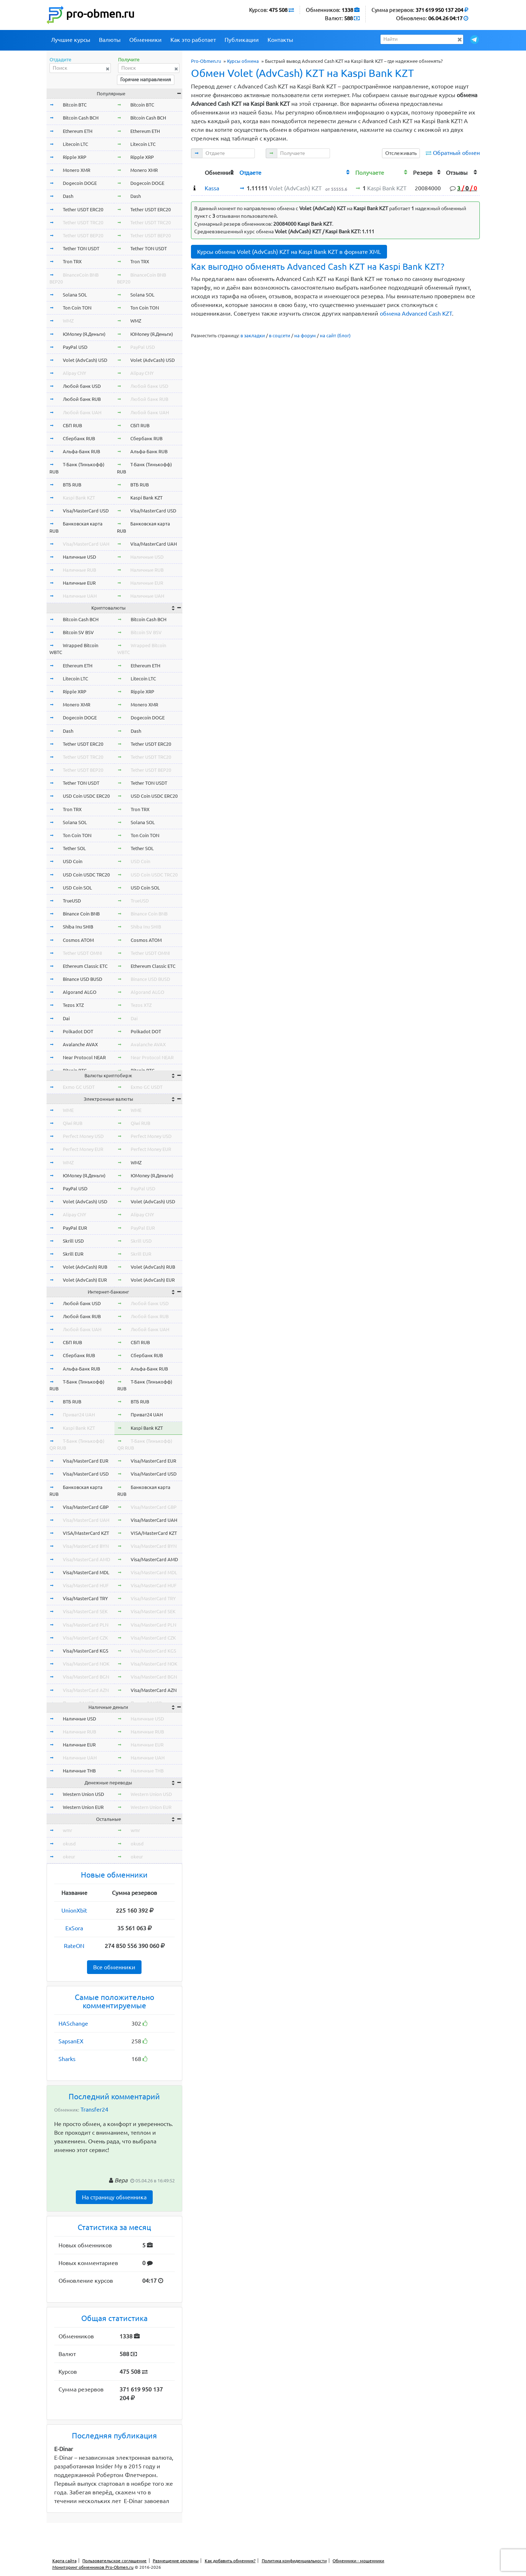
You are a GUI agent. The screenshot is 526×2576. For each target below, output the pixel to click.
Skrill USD (73, 1240)
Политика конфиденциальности (294, 2560)
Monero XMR (76, 170)
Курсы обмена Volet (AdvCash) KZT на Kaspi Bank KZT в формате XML (289, 251)
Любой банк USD (82, 386)
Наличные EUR (79, 582)
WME (68, 1110)
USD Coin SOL (77, 887)
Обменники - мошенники (358, 2560)
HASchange (73, 2023)
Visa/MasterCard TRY (85, 1598)
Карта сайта (64, 2560)
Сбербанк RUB (79, 438)
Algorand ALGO (79, 992)
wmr (67, 1830)
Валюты (110, 39)
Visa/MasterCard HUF (86, 1585)
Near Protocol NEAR (84, 1057)
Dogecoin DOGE (80, 183)
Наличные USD (79, 556)
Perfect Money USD (83, 1136)
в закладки (252, 335)
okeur (69, 1856)
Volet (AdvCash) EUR (85, 1279)
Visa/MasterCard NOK (86, 1663)
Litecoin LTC (75, 144)
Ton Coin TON (77, 307)
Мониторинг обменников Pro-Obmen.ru (93, 2567)
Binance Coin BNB (81, 913)
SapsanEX (70, 2041)
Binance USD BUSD (82, 979)
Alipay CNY (74, 373)
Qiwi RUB (72, 1123)
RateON (74, 1946)
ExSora (74, 1928)
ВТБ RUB (72, 484)
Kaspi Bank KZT (79, 497)
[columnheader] (196, 171)
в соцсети (279, 335)
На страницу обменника (114, 2197)
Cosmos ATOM (78, 940)
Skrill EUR (73, 1253)
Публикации (242, 39)
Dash (68, 196)
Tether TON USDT (81, 248)
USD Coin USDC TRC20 (86, 874)
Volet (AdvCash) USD (85, 360)
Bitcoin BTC (75, 104)
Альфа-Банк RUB (81, 451)
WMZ (68, 320)
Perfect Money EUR (83, 1149)
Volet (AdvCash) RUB (85, 1266)
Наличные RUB (79, 569)
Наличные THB (79, 1770)
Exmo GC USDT (79, 1087)
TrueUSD (72, 900)
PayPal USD (75, 347)
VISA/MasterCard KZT (86, 1533)
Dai (66, 1018)
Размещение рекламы (176, 2560)
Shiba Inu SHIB (78, 926)
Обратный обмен (456, 153)
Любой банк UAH (82, 412)
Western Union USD (83, 1794)
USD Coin (72, 861)
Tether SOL (74, 848)
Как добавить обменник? (230, 2560)
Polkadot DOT (78, 1031)
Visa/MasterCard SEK (85, 1611)
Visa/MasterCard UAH (86, 543)
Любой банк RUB (82, 399)
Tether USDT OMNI (82, 953)
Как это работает (193, 39)
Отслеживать (401, 153)
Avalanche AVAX (80, 1044)
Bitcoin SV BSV (78, 632)
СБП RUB (72, 425)
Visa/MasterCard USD (86, 510)
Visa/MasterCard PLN (85, 1624)
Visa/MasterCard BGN (86, 1676)
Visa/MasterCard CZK (85, 1637)
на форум (305, 335)
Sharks (66, 2059)
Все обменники (114, 1967)
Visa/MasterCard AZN (86, 1690)
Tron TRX (72, 261)
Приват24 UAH (79, 1414)
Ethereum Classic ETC (85, 966)
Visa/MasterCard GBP (86, 1507)
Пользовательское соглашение (114, 2560)
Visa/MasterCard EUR (85, 1460)
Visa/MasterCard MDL (86, 1572)
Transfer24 (94, 2109)
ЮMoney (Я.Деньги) (84, 334)
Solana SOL (75, 294)
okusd (69, 1843)
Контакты (280, 39)
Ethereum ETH (77, 131)
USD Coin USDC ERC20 (86, 795)
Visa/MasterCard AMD (86, 1559)
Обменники (145, 39)
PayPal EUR (75, 1227)
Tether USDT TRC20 (83, 222)
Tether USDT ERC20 (83, 209)
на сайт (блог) (335, 335)
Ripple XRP (74, 157)
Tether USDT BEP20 (83, 235)
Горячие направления (145, 79)
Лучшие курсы (70, 39)
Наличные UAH (80, 595)
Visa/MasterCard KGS (85, 1650)
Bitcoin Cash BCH (81, 117)
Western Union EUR (83, 1807)
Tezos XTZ (73, 1005)
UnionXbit (74, 1910)
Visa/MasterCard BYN (86, 1546)
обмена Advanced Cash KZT (416, 313)
